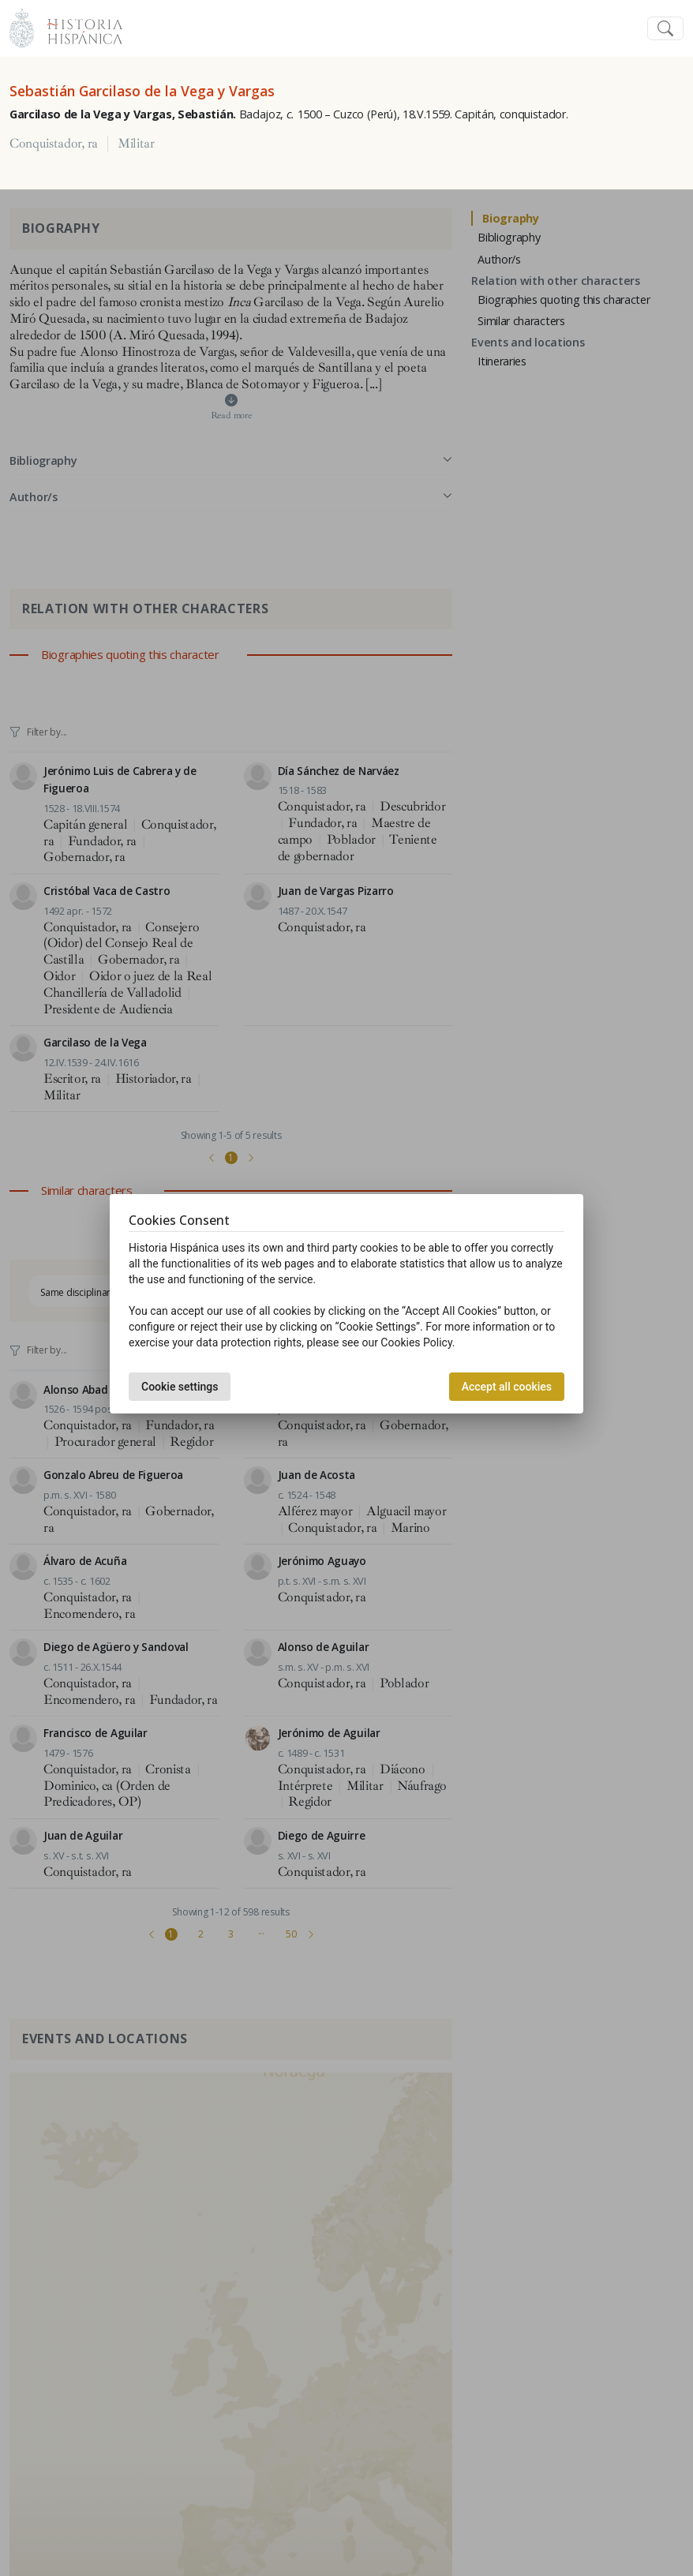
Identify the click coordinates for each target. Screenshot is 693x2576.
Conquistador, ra (53, 144)
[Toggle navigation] (665, 29)
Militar (136, 144)
